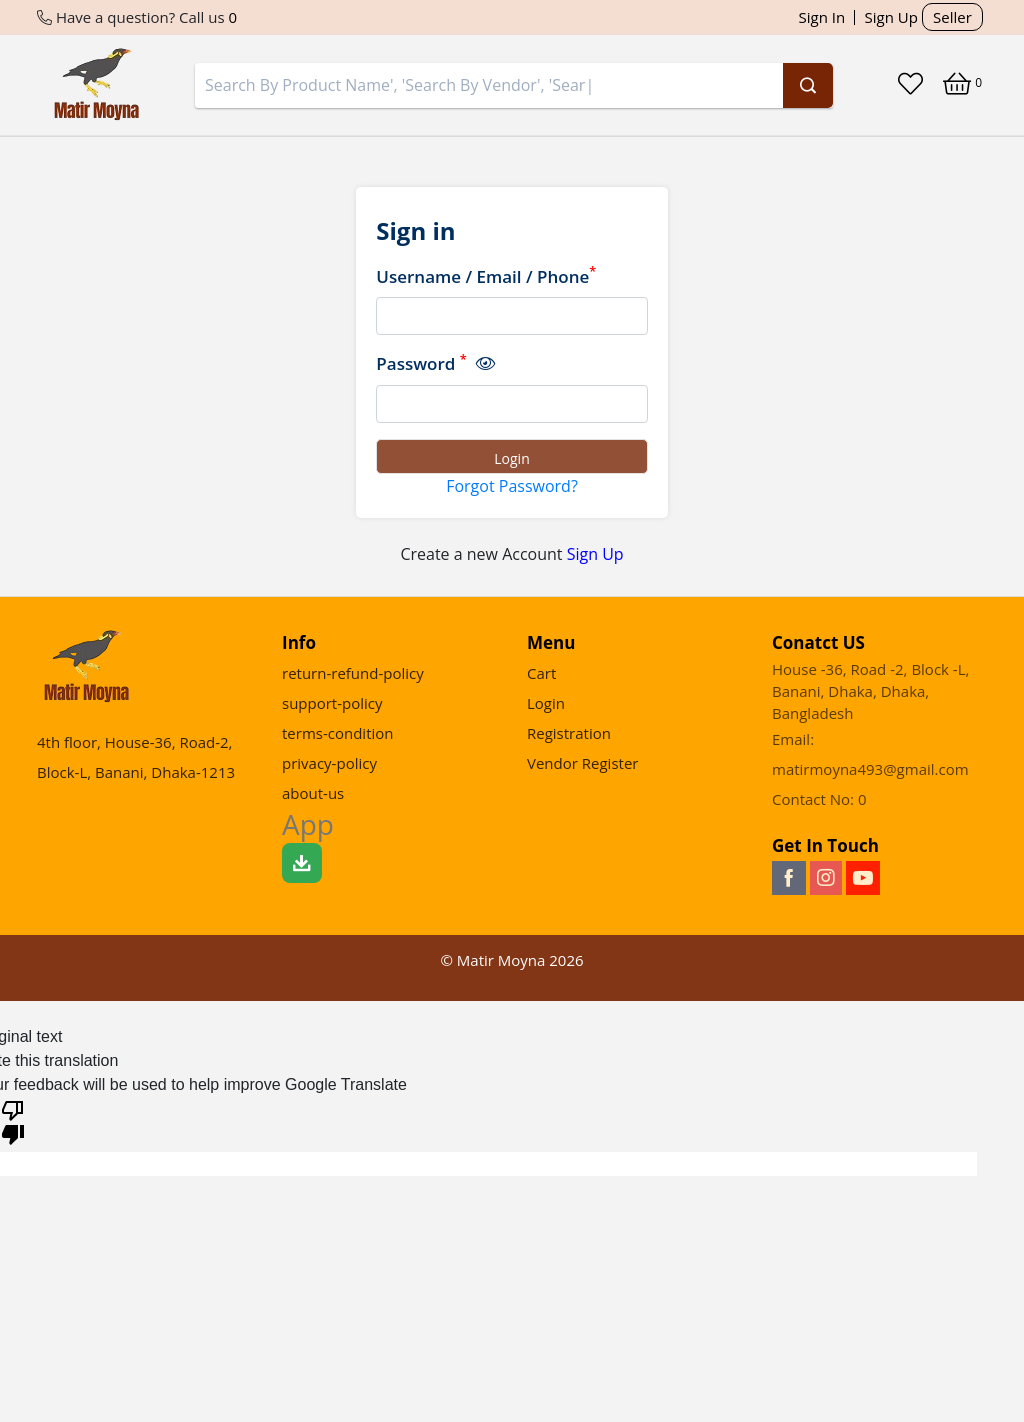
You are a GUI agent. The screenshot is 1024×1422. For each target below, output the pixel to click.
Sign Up (891, 17)
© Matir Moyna (511, 960)
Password (435, 363)
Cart (541, 673)
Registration (569, 733)
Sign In (822, 17)
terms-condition (338, 733)
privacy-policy (329, 763)
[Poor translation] (13, 1121)
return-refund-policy (353, 673)
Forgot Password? (512, 486)
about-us (313, 793)
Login (546, 703)
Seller (952, 17)
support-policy (332, 703)
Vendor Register (582, 763)
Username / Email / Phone (486, 276)
